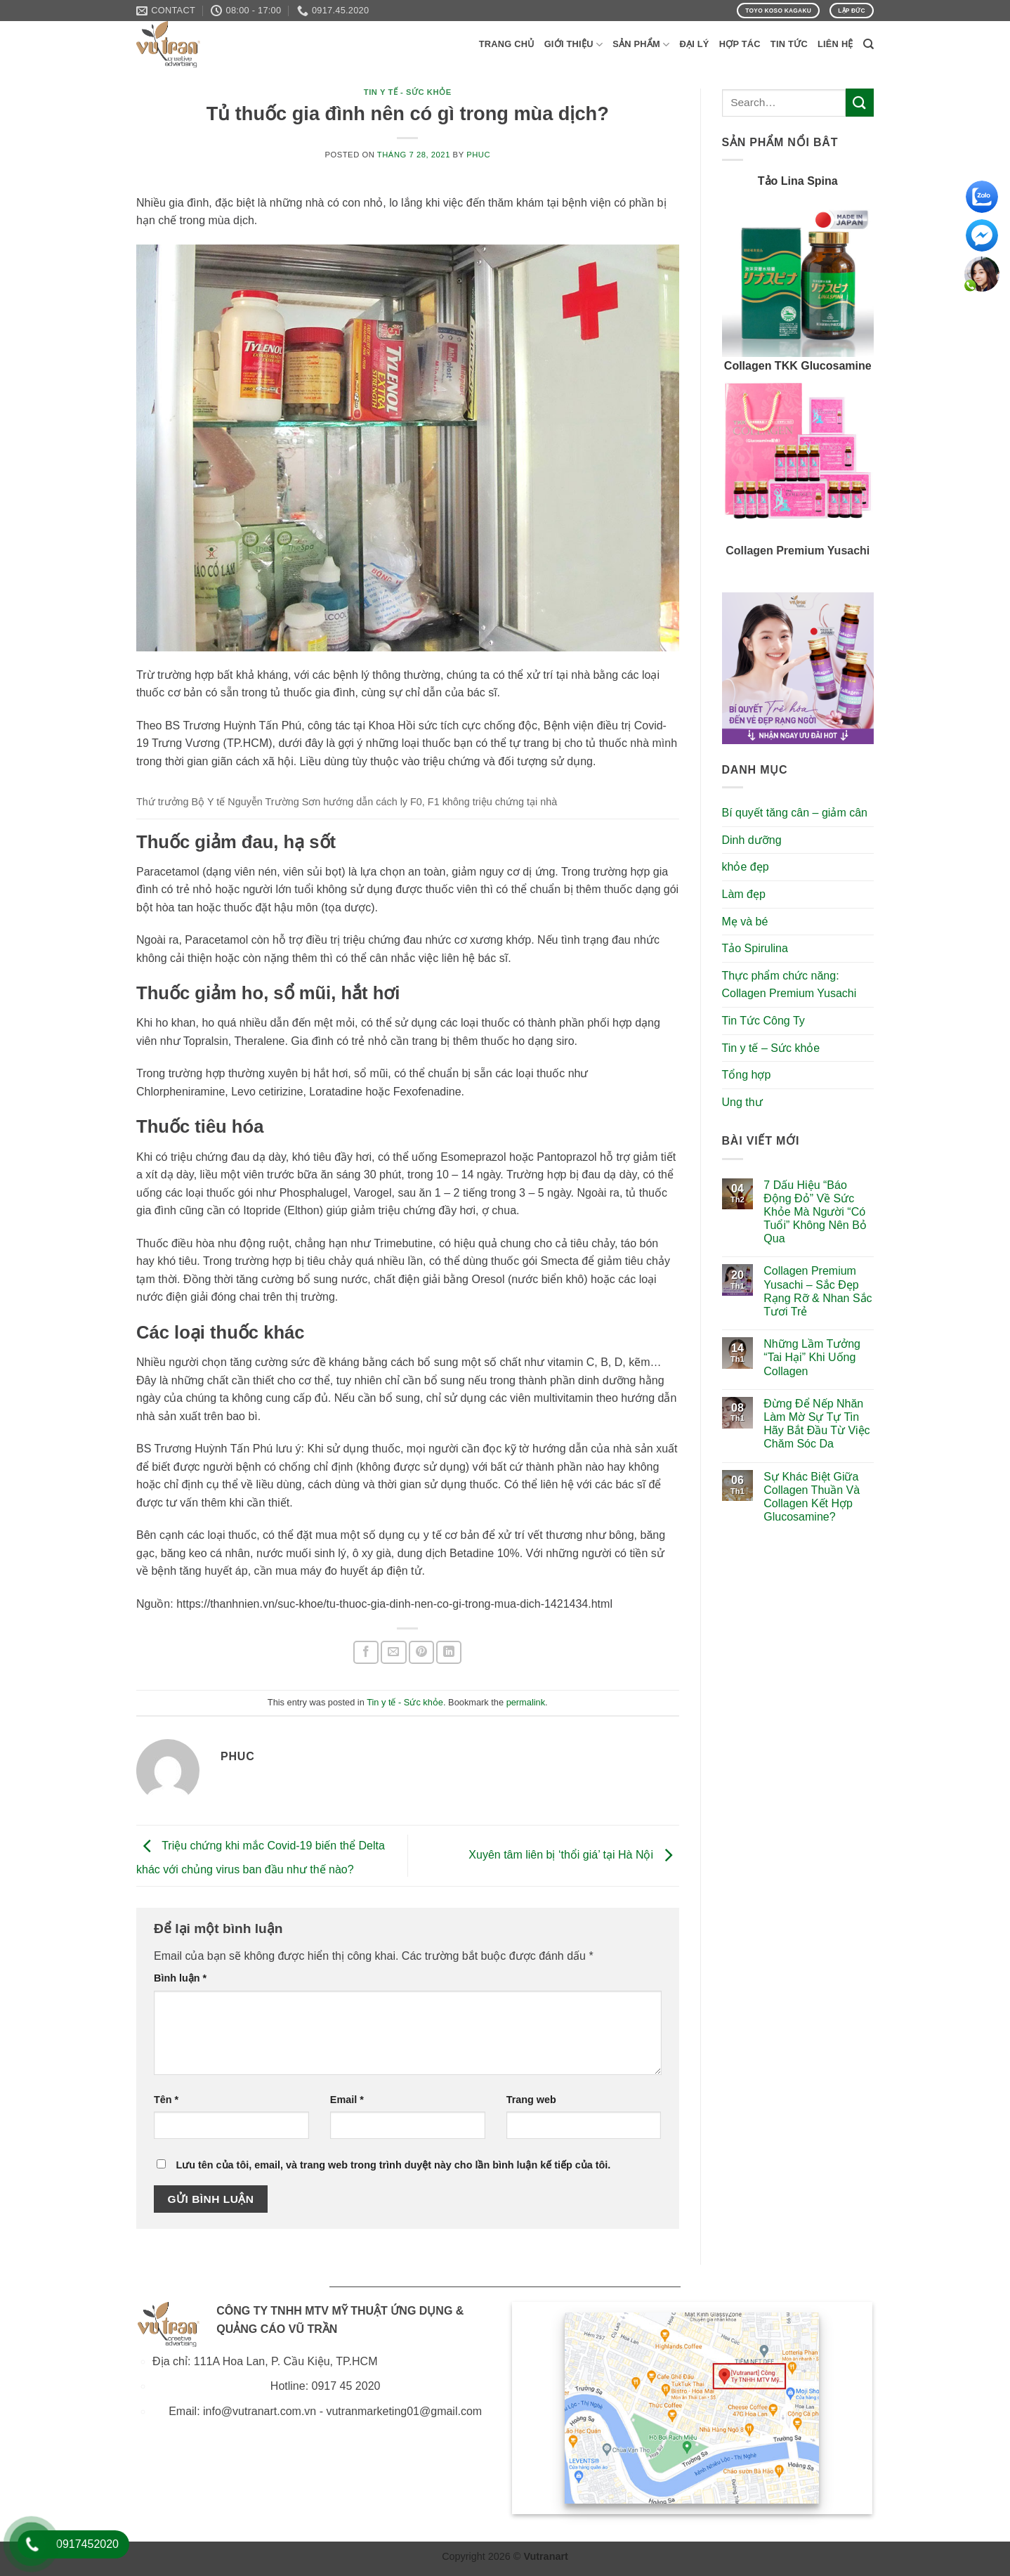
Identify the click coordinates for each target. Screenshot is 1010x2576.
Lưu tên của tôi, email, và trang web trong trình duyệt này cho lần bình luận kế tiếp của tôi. (393, 2165)
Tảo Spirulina (755, 948)
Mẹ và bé (745, 922)
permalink (525, 1702)
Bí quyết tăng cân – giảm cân (794, 813)
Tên (166, 2099)
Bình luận (180, 1978)
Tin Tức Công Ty (763, 1021)
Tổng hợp (746, 1075)
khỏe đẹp (745, 867)
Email (347, 2099)
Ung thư (742, 1102)
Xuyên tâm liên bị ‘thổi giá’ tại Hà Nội (573, 1855)
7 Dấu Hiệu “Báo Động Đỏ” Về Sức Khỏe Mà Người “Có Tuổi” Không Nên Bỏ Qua (815, 1212)
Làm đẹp (744, 894)
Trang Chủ (506, 44)
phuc (478, 154)
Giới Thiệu (573, 44)
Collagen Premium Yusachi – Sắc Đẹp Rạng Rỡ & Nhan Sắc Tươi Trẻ (817, 1291)
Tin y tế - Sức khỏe (408, 92)
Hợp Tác (740, 44)
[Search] (868, 44)
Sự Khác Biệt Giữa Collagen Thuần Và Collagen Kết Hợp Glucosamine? (811, 1497)
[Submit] (860, 102)
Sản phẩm (640, 44)
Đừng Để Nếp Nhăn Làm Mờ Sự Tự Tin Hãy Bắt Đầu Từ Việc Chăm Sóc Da (816, 1424)
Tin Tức (789, 44)
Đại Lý (694, 44)
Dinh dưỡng (752, 840)
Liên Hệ (835, 44)
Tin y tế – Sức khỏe (771, 1048)
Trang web (531, 2099)
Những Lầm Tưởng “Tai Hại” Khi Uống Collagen (811, 1357)
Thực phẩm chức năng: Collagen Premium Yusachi (789, 985)
